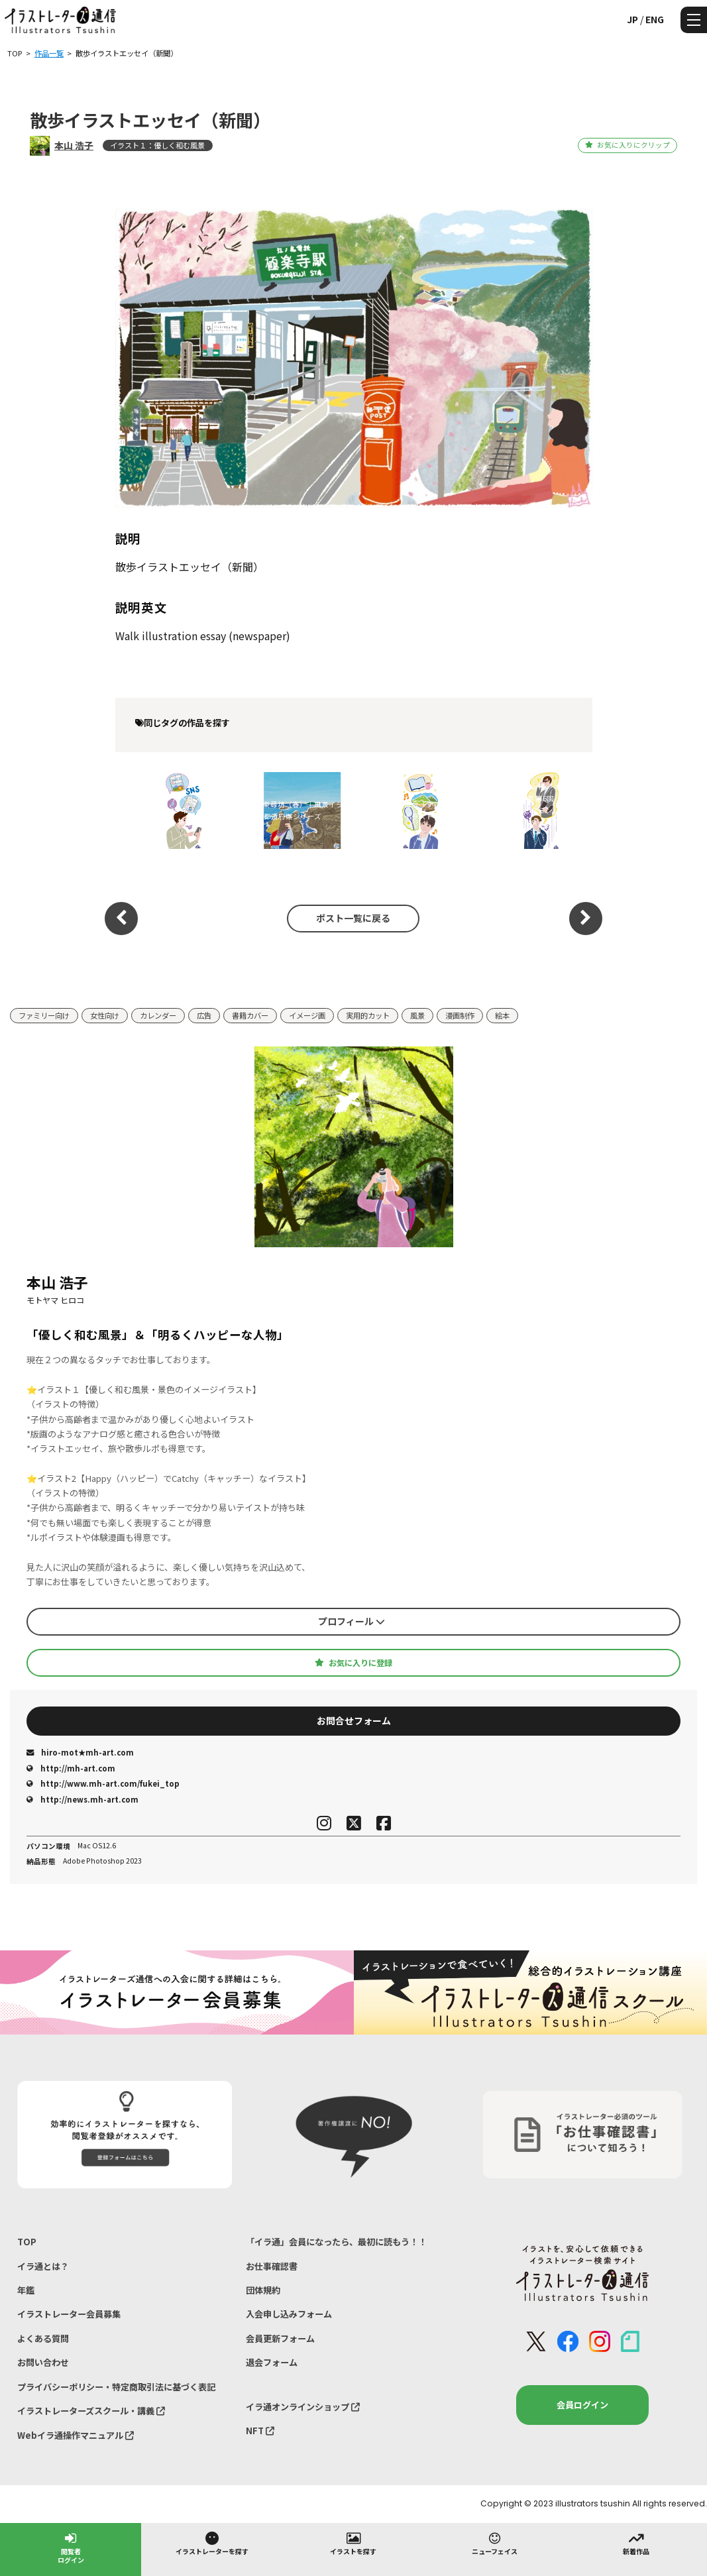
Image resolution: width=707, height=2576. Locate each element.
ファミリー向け (44, 1015)
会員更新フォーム (280, 2338)
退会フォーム (272, 2362)
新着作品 (636, 2543)
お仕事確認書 (272, 2266)
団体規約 (263, 2290)
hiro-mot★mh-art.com (80, 1752)
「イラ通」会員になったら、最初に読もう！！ (336, 2241)
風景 (417, 1015)
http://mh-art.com (71, 1768)
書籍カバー (250, 1015)
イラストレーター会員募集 (69, 2314)
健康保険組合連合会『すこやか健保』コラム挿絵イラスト (407, 810)
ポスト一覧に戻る (353, 917)
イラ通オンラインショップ (303, 2406)
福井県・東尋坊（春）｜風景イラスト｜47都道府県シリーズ (288, 810)
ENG (654, 19)
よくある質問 (43, 2338)
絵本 (502, 1015)
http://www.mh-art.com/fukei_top (103, 1783)
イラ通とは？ (43, 2266)
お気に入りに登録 (353, 1663)
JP (632, 19)
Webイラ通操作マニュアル (75, 2435)
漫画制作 (459, 1015)
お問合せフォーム (354, 1720)
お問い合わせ (43, 2362)
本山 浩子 (73, 145)
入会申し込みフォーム (289, 2314)
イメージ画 (307, 1015)
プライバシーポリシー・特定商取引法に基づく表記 (116, 2386)
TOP (26, 2241)
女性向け (104, 1015)
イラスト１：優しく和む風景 (157, 145)
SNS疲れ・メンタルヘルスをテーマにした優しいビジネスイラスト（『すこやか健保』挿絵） (170, 810)
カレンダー (158, 1015)
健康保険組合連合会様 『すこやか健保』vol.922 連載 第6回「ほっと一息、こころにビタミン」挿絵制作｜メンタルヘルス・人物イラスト (527, 809)
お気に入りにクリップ (627, 145)
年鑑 (25, 2290)
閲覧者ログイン (71, 2547)
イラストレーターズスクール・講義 (91, 2410)
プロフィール (351, 1621)
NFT (260, 2430)
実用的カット (368, 1015)
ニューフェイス (494, 2543)
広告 (204, 1015)
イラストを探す (353, 2543)
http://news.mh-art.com (82, 1799)
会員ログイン (582, 2404)
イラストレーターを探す (212, 2543)
